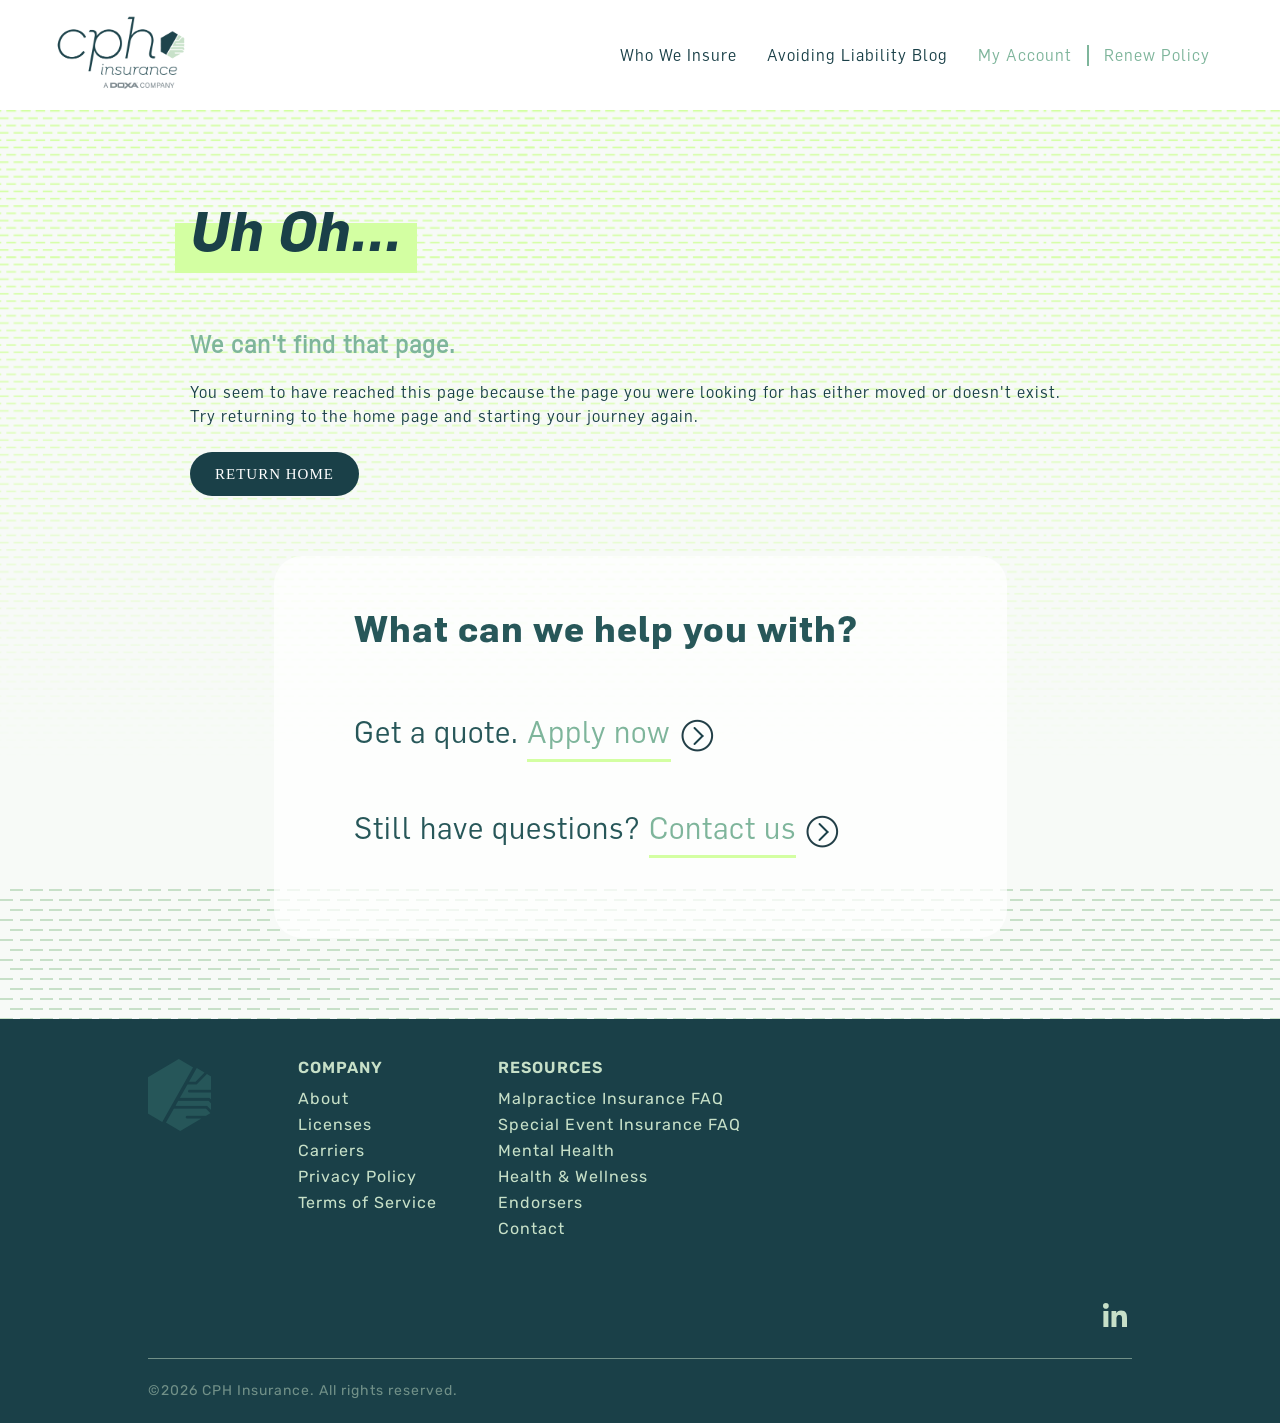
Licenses (335, 1125)
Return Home (274, 474)
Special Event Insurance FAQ (619, 1125)
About (323, 1099)
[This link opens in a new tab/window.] (1115, 1318)
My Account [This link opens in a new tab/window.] (1025, 55)
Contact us (722, 829)
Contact (531, 1229)
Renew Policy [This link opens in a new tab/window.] (1157, 55)
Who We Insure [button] (678, 55)
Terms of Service (367, 1203)
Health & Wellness (573, 1177)
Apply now (599, 733)
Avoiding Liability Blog (857, 55)
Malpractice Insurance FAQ (611, 1099)
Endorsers (540, 1203)
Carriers (331, 1151)
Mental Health (556, 1151)
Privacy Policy (357, 1177)
